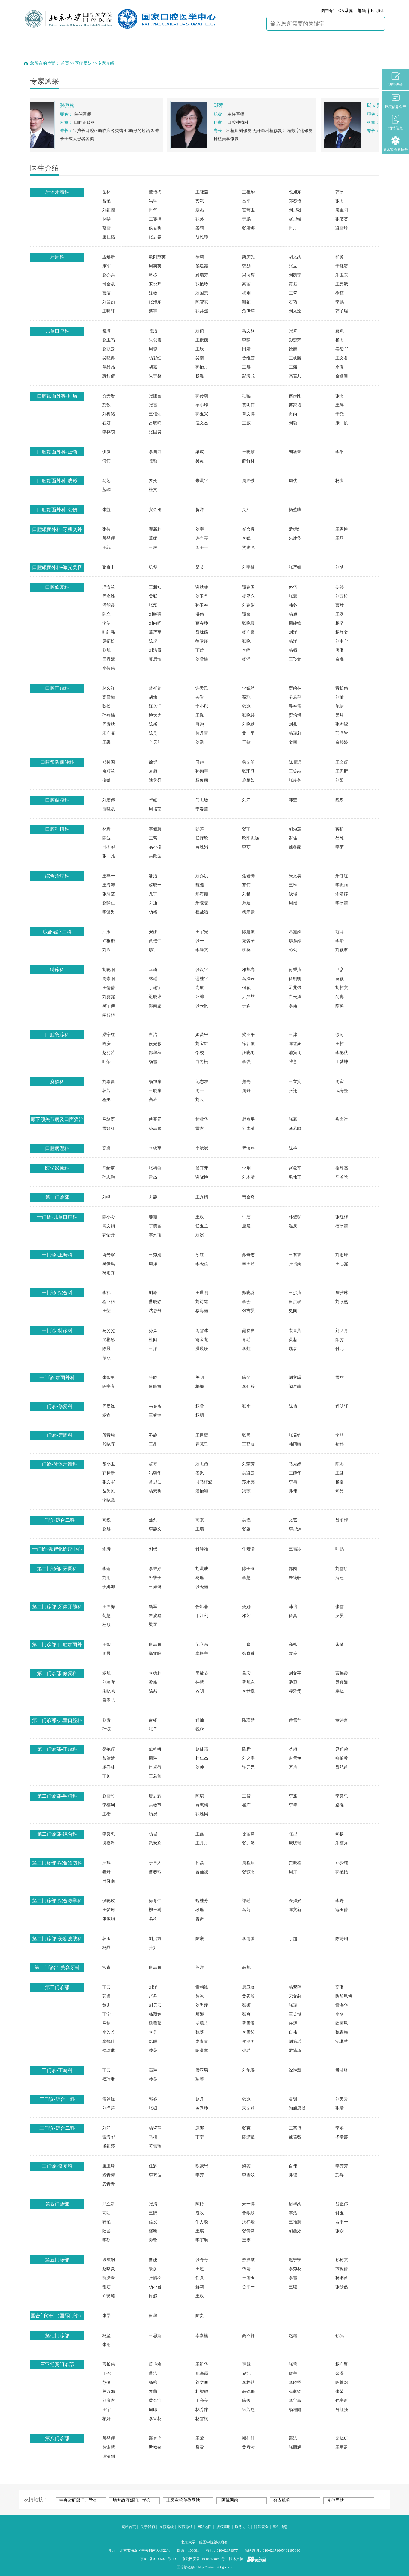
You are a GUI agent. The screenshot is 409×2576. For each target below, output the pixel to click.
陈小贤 (108, 1217)
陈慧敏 (248, 932)
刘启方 (155, 1938)
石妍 (106, 423)
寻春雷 (295, 706)
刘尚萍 (201, 2005)
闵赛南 (295, 1386)
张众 (339, 2231)
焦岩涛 (248, 876)
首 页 (40, 47)
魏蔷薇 (155, 2023)
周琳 (153, 1758)
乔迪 (153, 903)
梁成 (199, 452)
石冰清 (341, 1226)
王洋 (339, 405)
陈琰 (199, 1796)
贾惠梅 (201, 1805)
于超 (293, 1938)
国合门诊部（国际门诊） (57, 2315)
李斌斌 (201, 1148)
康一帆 (341, 423)
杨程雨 (295, 2409)
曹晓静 (155, 1301)
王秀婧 (201, 1197)
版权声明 (223, 2527)
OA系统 (345, 10)
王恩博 (341, 529)
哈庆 (106, 1043)
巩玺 (153, 567)
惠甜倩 (108, 376)
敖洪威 (248, 2260)
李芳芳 (108, 2032)
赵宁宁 (295, 2260)
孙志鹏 (155, 1128)
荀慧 (106, 1615)
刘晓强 (155, 614)
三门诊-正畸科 (57, 2070)
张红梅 (341, 1217)
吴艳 (246, 1520)
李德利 (155, 1673)
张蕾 (293, 2364)
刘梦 (339, 567)
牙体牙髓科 (57, 192)
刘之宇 (248, 1758)
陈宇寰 (108, 1386)
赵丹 (153, 1996)
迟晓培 (155, 996)
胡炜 (153, 697)
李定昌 (295, 2400)
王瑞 (199, 1529)
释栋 (153, 275)
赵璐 (293, 2335)
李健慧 (155, 829)
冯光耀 (108, 1255)
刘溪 (199, 1235)
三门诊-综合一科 (57, 2099)
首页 (65, 63)
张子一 (155, 1729)
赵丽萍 (108, 1052)
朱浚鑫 (155, 1615)
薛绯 (199, 996)
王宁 (106, 2409)
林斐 (106, 219)
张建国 (155, 396)
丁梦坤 (341, 1061)
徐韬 (153, 762)
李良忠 (341, 1796)
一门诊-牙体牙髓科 (57, 1464)
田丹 (293, 228)
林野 (106, 829)
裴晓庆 (341, 2438)
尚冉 (339, 996)
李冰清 (341, 903)
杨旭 (293, 614)
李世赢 (248, 1691)
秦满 (106, 331)
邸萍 (227, 105)
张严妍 (295, 567)
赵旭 (106, 650)
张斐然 (341, 2287)
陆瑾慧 (248, 1720)
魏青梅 (341, 2032)
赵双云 (108, 349)
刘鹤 (199, 331)
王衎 (106, 1814)
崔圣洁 (201, 912)
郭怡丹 (201, 367)
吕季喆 (108, 1700)
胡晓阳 (108, 969)
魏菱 (199, 2032)
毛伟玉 (295, 1177)
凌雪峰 (341, 228)
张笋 (293, 331)
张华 (246, 1406)
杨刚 (246, 293)
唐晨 (246, 1226)
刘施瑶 (295, 2041)
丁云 (106, 1987)
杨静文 (341, 632)
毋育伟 (155, 1900)
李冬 (339, 2014)
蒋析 (339, 829)
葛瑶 (199, 1577)
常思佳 (155, 1482)
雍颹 (199, 885)
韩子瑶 (341, 311)
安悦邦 (155, 284)
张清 (153, 2204)
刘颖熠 (108, 210)
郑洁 (293, 2438)
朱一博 (248, 2204)
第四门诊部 (57, 2203)
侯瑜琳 (108, 2050)
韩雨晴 (295, 1444)
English (377, 10)
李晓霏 (108, 1500)
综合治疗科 (57, 875)
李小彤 (201, 706)
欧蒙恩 (341, 2023)
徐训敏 (248, 1043)
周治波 (248, 480)
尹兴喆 (248, 996)
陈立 (106, 614)
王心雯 (341, 1264)
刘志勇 (201, 1464)
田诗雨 (108, 1881)
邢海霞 (201, 894)
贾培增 (295, 715)
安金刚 (155, 509)
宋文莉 (295, 1996)
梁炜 (339, 715)
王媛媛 (201, 340)
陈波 (106, 838)
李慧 (246, 1577)
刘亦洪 (201, 876)
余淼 (339, 659)
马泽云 (248, 978)
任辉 (293, 2023)
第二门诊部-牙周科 (57, 1568)
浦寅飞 (295, 1052)
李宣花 (155, 2418)
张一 (199, 941)
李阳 (339, 452)
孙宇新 (341, 2400)
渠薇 (246, 1491)
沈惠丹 (155, 1310)
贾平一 (341, 2222)
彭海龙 (248, 376)
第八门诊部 (57, 2438)
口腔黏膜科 (57, 800)
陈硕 (153, 461)
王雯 (246, 2240)
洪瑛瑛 (201, 1348)
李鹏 (339, 302)
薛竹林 (248, 461)
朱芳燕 (248, 2409)
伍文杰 (201, 423)
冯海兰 (108, 587)
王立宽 (295, 1081)
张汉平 (201, 969)
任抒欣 (201, 838)
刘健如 (108, 302)
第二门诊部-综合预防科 (57, 1862)
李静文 (201, 950)
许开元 (248, 1767)
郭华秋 (155, 1052)
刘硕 (293, 423)
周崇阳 (108, 978)
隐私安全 (261, 2527)
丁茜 (199, 650)
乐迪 (246, 903)
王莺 (153, 838)
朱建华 (295, 538)
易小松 (155, 847)
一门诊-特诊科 (57, 1330)
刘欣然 (341, 1301)
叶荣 (106, 1061)
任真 (199, 2278)
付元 (339, 1348)
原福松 (108, 641)
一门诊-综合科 (57, 1292)
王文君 (341, 358)
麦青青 (201, 2041)
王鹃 (153, 2213)
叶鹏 (339, 1549)
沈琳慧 (341, 2041)
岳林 (106, 192)
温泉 (293, 1226)
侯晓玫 (108, 1900)
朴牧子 (155, 1577)
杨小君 (155, 2287)
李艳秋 (341, 1052)
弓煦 (199, 724)
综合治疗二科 (57, 931)
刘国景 (201, 293)
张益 (106, 509)
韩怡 (293, 1606)
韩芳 (106, 1090)
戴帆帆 (155, 1749)
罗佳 (293, 838)
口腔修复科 (57, 587)
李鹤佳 (108, 2041)
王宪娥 (341, 284)
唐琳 (339, 650)
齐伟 (246, 885)
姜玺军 (341, 349)
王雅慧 (295, 2222)
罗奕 (153, 480)
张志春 (155, 237)
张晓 (246, 641)
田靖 (246, 349)
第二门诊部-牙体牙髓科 (57, 1606)
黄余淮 (155, 2400)
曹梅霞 (341, 1673)
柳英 (246, 950)
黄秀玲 (248, 1996)
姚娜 (246, 1606)
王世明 (201, 1292)
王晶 (339, 538)
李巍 (246, 538)
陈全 (246, 1377)
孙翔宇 (201, 771)
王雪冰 (295, 1549)
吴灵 (199, 461)
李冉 (293, 1482)
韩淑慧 (108, 2447)
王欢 (199, 1217)
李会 (246, 1301)
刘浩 (199, 742)
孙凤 (153, 1330)
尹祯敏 (155, 2447)
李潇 (293, 1006)
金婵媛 (295, 1900)
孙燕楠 (76, 105)
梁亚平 (248, 1034)
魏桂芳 (201, 1900)
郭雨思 (155, 1006)
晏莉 (199, 228)
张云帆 (201, 1006)
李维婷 (155, 1568)
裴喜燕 (295, 1330)
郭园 (293, 1568)
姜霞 (153, 1217)
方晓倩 (341, 2269)
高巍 (106, 1520)
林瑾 (153, 978)
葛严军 (155, 632)
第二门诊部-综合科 (57, 1834)
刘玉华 (201, 596)
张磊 (153, 605)
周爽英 (155, 266)
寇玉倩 (341, 1909)
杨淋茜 (341, 2278)
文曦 (293, 742)
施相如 (248, 780)
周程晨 (248, 1863)
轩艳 (106, 2222)
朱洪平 (201, 480)
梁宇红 (108, 1034)
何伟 (106, 461)
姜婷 (339, 587)
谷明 (199, 1691)
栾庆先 (248, 257)
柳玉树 (155, 1909)
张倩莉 (248, 2231)
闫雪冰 (201, 1330)
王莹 (106, 1310)
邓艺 (246, 1615)
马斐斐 (108, 1330)
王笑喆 (295, 771)
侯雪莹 (295, 1720)
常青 (106, 1967)
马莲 (106, 480)
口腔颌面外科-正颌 (57, 451)
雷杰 (199, 1128)
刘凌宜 (108, 1682)
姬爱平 (201, 1034)
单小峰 (201, 405)
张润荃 (108, 894)
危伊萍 (248, 311)
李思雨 (341, 885)
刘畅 (246, 894)
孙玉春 (201, 605)
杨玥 (199, 1415)
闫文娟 (108, 1226)
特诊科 (57, 969)
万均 (293, 1767)
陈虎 (153, 641)
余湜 (339, 367)
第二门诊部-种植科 (57, 1796)
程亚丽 (108, 1301)
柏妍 (106, 2418)
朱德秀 (341, 1843)
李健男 (108, 912)
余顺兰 (108, 771)
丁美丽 (155, 1226)
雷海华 (341, 2005)
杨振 (293, 650)
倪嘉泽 (108, 1843)
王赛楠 (155, 219)
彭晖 (153, 2041)
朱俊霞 (155, 340)
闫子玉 (201, 547)
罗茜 (153, 2391)
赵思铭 (295, 219)
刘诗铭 (201, 1301)
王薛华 (295, 1473)
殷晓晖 (108, 1444)
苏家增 (295, 405)
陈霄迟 (295, 762)
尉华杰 (295, 2204)
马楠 (106, 2023)
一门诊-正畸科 (57, 1254)
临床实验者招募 (395, 144)
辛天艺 (155, 742)
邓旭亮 (248, 969)
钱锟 (293, 894)
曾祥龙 (155, 688)
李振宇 (201, 1653)
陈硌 (199, 2204)
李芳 (153, 2032)
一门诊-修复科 (57, 1406)
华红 (153, 800)
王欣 (199, 349)
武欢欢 (155, 1843)
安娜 (153, 932)
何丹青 (201, 733)
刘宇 (199, 529)
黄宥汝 (248, 2447)
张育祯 (248, 1653)
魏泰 (293, 1348)
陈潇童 (201, 2050)
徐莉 (199, 257)
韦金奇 (248, 1197)
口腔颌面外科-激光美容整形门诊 (57, 572)
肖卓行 (155, 1767)
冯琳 (153, 201)
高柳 (293, 1644)
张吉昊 (248, 1310)
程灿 (199, 1720)
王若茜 (155, 1776)
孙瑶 (246, 2050)
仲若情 (248, 1549)
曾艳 (106, 201)
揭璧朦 (295, 509)
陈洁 (153, 331)
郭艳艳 (341, 1872)
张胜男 (201, 1814)
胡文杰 (295, 257)
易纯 (339, 838)
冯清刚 (108, 2456)
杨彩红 (155, 358)
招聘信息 (395, 122)
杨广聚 (248, 632)
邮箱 (362, 10)
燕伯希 (341, 1758)
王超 (199, 2269)
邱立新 (108, 2204)
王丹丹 (201, 1843)
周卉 (293, 1872)
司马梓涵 (203, 1482)
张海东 (155, 302)
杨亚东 (248, 596)
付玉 (339, 2213)
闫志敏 (201, 800)
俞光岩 (108, 396)
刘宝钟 (201, 1043)
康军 (106, 266)
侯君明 (155, 228)
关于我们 (147, 2527)
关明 (199, 1377)
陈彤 (153, 1691)
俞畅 (153, 1720)
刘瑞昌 (108, 1081)
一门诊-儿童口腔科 (57, 1216)
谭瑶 (246, 1900)
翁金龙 (201, 1339)
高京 (199, 1520)
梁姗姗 (341, 1682)
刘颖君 (341, 950)
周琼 (153, 349)
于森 (246, 1006)
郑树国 (108, 762)
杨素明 (155, 1491)
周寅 (339, 1081)
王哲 (339, 1043)
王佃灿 (155, 414)
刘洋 (293, 632)
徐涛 (339, 1034)
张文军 (108, 1482)
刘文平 (295, 1673)
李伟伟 (108, 668)
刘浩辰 (155, 650)
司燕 (199, 762)
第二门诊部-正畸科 (57, 1749)
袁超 (153, 771)
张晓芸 (248, 715)
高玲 (153, 1099)
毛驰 (246, 396)
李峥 (246, 650)
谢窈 (106, 2287)
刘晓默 (248, 724)
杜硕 (106, 1624)
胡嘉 (153, 367)
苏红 (199, 1255)
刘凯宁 (295, 275)
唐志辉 (155, 1644)
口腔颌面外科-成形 (57, 480)
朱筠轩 (295, 1577)
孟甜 (339, 1377)
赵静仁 (108, 903)
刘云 (199, 1099)
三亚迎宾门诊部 (57, 2364)
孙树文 (341, 2260)
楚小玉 (108, 1464)
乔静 (153, 1197)
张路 (199, 219)
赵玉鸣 (108, 340)
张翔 (293, 1090)
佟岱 (293, 587)
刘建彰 (248, 605)
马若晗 (295, 1128)
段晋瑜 (108, 1435)
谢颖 (246, 302)
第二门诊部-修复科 (57, 1673)
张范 (339, 2391)
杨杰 (339, 340)
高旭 (246, 1967)
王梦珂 (108, 1909)
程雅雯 (295, 1691)
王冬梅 (108, 1606)
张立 (293, 266)
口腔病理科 (57, 1148)
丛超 (293, 1749)
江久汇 (155, 706)
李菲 (339, 1435)
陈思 (293, 1834)
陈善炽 (341, 2382)
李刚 (246, 1168)
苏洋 (199, 1967)
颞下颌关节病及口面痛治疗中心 (57, 1124)
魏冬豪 (295, 847)
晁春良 (248, 1330)
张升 (153, 1947)
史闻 (293, 1310)
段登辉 (108, 538)
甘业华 (201, 1119)
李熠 (293, 2213)
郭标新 (108, 1473)
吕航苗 (341, 1767)
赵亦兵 (108, 275)
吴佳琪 (108, 1264)
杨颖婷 (155, 2014)
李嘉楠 (201, 2335)
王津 (293, 1034)
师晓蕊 (248, 1292)
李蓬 (106, 1568)
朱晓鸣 (108, 1691)
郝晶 (339, 1491)
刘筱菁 (295, 452)
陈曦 (199, 1938)
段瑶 (199, 1909)
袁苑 (293, 1653)
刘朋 (106, 1577)
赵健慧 (201, 1749)
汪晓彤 (248, 1052)
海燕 (339, 1577)
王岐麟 (295, 358)
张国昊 (155, 432)
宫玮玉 (248, 210)
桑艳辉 (108, 1749)
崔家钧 (295, 2391)
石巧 (293, 302)
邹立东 (201, 1644)
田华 (153, 210)
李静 (246, 340)
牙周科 (57, 257)
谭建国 (248, 587)
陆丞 (106, 2231)
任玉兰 (201, 1226)
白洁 (153, 1034)
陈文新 (295, 1909)
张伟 (106, 529)
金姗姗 (341, 376)
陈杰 (339, 1464)
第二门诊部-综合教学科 (57, 1900)
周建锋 (295, 623)
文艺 (293, 1520)
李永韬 (155, 1235)
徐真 (293, 1615)
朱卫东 (341, 275)
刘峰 (106, 1197)
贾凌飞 (248, 547)
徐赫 (293, 349)
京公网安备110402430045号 (203, 2559)
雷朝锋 (201, 1987)
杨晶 (106, 1947)
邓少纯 (341, 1863)
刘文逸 (295, 311)
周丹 (246, 1090)
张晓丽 (201, 1587)
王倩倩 (108, 987)
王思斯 (341, 771)
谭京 (246, 614)
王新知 (155, 587)
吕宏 (246, 1673)
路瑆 (339, 1805)
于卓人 (155, 1863)
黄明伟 (248, 405)
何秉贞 (295, 969)
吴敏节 (201, 1673)
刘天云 (155, 2005)
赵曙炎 (108, 2269)
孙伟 (293, 1491)
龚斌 (199, 201)
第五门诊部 (57, 2259)
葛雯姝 (295, 932)
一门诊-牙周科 (57, 1435)
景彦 (153, 2269)
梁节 (199, 567)
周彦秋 (108, 724)
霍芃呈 (201, 1444)
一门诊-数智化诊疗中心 (57, 1548)
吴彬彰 (108, 1339)
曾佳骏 (201, 1872)
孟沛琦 (295, 2050)
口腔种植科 (246, 122)
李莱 (339, 847)
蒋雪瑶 (248, 2023)
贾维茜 (248, 358)
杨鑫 (106, 1415)
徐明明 (295, 978)
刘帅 (199, 1767)
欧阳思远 (250, 838)
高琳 (339, 1987)
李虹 (246, 1348)
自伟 (293, 2032)
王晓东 (155, 1090)
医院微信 (185, 2527)
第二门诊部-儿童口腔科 (57, 1720)
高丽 (246, 284)
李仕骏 (248, 1386)
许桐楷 (108, 941)
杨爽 (339, 480)
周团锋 (108, 1406)
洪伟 (199, 614)
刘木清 (248, 1128)
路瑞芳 (201, 275)
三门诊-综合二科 (57, 2128)
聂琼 (246, 697)
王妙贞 (295, 1292)
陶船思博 (343, 1996)
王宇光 (201, 932)
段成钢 (108, 2260)
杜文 (153, 489)
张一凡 (108, 856)
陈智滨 (201, 302)
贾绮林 (295, 688)
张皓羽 (155, 2278)
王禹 (106, 742)
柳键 (106, 780)
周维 (293, 903)
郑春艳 (295, 201)
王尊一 (108, 876)
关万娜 (108, 2391)
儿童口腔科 (57, 331)
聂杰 (199, 210)
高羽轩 (248, 2335)
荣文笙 (248, 762)
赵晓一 (155, 885)
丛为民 (108, 1491)
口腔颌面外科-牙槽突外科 (57, 534)
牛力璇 (201, 2222)
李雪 (293, 2278)
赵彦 (106, 1720)
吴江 (246, 509)
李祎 (106, 1292)
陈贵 (153, 733)
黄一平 (248, 733)
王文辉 (341, 762)
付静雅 (201, 1549)
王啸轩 (108, 311)
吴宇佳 (108, 1006)
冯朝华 (155, 1473)
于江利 (201, 1615)
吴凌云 (248, 1473)
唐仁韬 (108, 237)
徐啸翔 (201, 641)
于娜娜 (108, 1587)
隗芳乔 (155, 780)
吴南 (199, 358)
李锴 (339, 941)
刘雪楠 (201, 659)
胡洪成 (201, 1568)
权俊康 (201, 780)
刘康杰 (108, 2400)
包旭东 (295, 192)
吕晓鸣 (155, 423)
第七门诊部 (57, 2335)
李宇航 (201, 2240)
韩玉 (106, 1938)
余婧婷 (341, 894)
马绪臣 (108, 1119)
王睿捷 (155, 1415)
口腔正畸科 (92, 122)
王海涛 (108, 885)
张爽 (246, 2014)
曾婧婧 (108, 1758)
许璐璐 (108, 2296)
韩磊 (199, 1863)
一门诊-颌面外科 (57, 1377)
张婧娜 (248, 228)
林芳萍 (201, 2409)
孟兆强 (295, 987)
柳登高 (341, 1168)
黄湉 (293, 1339)
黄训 (106, 2005)
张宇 (246, 829)
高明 (106, 2213)
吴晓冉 (108, 358)
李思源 (295, 1529)
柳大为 (155, 715)
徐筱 (339, 293)
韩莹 (293, 800)
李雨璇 (248, 1938)
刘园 (106, 950)
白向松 (201, 1061)
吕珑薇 (201, 632)
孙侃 (339, 2335)
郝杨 (339, 1834)
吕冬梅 (341, 1520)
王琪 (199, 2231)
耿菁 (199, 2079)
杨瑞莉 (295, 733)
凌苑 (153, 2050)
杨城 (153, 1834)
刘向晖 (155, 623)
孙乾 (153, 2240)
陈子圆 (248, 1568)
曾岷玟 (248, 2213)
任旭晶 (201, 1606)
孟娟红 (295, 529)
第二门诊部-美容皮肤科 (57, 1938)
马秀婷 (295, 1464)
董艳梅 (155, 192)
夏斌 (339, 331)
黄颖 (339, 978)
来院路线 (166, 2527)
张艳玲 (201, 284)
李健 (106, 623)
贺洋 (199, 509)
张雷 (153, 405)
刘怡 (339, 697)
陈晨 (106, 1348)
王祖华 (248, 192)
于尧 (339, 414)
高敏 (199, 987)
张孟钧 (295, 1435)
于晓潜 (341, 266)
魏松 (106, 706)
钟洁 (246, 1217)
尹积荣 (341, 1749)
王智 (106, 1644)
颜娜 (199, 2014)
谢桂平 (201, 978)
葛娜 (153, 538)
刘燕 (293, 724)
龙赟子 (248, 941)
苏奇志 (248, 1255)
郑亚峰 (155, 1653)
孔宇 (153, 894)
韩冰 (339, 192)
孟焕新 (108, 257)
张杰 (339, 201)
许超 (153, 2296)
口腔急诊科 (57, 1034)
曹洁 (106, 293)
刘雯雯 (108, 996)
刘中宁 (341, 641)
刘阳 (339, 780)
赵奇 (153, 1464)
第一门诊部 (57, 1197)
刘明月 (341, 1330)
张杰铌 (341, 724)
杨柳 (339, 1482)
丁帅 (106, 1776)
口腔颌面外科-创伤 (57, 509)
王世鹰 (201, 1435)
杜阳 (153, 1339)
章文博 (248, 414)
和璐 (339, 257)
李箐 (293, 1805)
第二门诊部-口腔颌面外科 (57, 1649)
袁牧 (199, 2213)
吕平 (246, 201)
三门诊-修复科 (57, 2166)
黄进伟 (155, 941)
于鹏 (246, 219)
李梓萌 (108, 432)
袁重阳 (341, 210)
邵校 (199, 1052)
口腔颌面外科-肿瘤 (57, 395)
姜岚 (199, 1473)
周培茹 (155, 809)
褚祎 (339, 1444)
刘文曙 (295, 1377)
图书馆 (327, 10)
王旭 (246, 367)
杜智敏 (201, 2391)
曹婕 (153, 2260)
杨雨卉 (108, 1273)
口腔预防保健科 (57, 762)
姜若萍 (295, 697)
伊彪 (106, 452)
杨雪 (153, 1061)
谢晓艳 (201, 1177)
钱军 (153, 1606)
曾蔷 (199, 1919)
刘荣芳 (248, 1464)
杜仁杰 (201, 1758)
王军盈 (341, 2447)
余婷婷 (341, 742)
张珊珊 (248, 771)
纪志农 (201, 1081)
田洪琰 (295, 1301)
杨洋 (293, 641)
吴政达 (155, 856)
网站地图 (204, 2527)
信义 (153, 2222)
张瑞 (293, 2005)
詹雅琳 (341, 1292)
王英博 (295, 2014)
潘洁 (153, 876)
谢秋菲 (201, 587)
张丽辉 (295, 2447)
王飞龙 (295, 659)
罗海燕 (248, 1148)
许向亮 (201, 538)
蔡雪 (106, 228)
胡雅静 (201, 237)
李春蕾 (201, 809)
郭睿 (106, 1996)
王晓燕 (201, 192)
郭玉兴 (201, 414)
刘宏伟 (108, 800)
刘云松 (341, 596)
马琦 (153, 969)
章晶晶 (108, 367)
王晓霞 (248, 452)
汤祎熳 (248, 2222)
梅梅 (199, 1386)
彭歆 (106, 405)
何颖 (246, 987)
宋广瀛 (108, 733)
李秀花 (295, 2269)
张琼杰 (248, 1872)
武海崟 (341, 1090)
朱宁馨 (155, 376)
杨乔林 (108, 1767)
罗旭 (106, 1863)
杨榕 (153, 912)
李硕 (106, 2240)
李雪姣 (248, 2032)
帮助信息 (280, 2527)
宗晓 (339, 1691)
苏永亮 (248, 1482)
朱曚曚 (201, 903)
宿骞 (153, 2231)
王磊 (339, 614)
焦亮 (246, 1081)
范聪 (339, 932)
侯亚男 (248, 2041)
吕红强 (341, 2409)
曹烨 (339, 605)
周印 (153, 2409)
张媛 (246, 1529)
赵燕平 (248, 1119)
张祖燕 (155, 1168)
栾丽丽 (108, 1015)
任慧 (199, 1682)
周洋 (153, 1264)
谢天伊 (295, 1758)
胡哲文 (341, 987)
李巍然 (248, 688)
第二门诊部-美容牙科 (57, 1967)
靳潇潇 (108, 2278)
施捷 (339, 706)
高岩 (106, 1148)
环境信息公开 (395, 101)
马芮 (246, 1909)
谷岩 (199, 697)
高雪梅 (108, 697)
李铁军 (155, 1148)
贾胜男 (201, 847)
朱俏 (339, 1644)
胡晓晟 (108, 809)
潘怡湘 (201, 1491)
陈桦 (246, 1749)
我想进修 (395, 79)
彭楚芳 (295, 340)
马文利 (248, 331)
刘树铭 (108, 414)
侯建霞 (201, 266)
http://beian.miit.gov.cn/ (215, 2567)
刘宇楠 (248, 567)
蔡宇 (153, 311)
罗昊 (339, 1615)
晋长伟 (341, 688)
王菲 (106, 547)
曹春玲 (155, 1872)
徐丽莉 (248, 1834)
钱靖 (246, 2269)
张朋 (106, 2344)
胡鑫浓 (295, 2231)
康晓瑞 (295, 1843)
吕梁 (199, 2447)
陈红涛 (295, 1043)
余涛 (106, 1549)
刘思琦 (341, 1255)
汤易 (153, 1814)
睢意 (293, 1061)
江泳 (106, 932)
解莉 (199, 2287)
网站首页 (128, 2527)
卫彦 (339, 969)
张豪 (293, 596)
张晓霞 (248, 623)
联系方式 (242, 2527)
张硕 (246, 2005)
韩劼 (246, 266)
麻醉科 (57, 1081)
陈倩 (293, 1406)
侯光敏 (155, 1043)
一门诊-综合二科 (57, 1520)
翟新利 (155, 529)
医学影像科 (57, 1168)
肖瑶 (246, 1339)
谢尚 (293, 414)
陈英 (339, 1006)
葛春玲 (201, 623)
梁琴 (153, 1624)
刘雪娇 (341, 1568)
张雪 (339, 1606)
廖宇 (153, 950)
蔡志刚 (295, 396)
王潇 (293, 367)
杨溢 (199, 376)
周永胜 (108, 596)
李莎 (246, 847)
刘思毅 (295, 210)
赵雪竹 (108, 1796)
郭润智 (341, 733)
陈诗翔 (341, 1938)
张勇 (246, 1435)
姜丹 (106, 1872)
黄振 (293, 284)
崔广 (246, 1805)
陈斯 (153, 724)
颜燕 (106, 1357)
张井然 (201, 311)
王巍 (199, 715)
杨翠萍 (295, 1987)
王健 (339, 1473)
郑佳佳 (248, 2438)
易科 (153, 1919)
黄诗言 (341, 1720)
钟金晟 (108, 284)
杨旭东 (155, 1081)
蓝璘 (106, 489)
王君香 (295, 1255)
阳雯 (339, 1339)
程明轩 (341, 1406)
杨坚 (339, 623)
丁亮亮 (201, 2400)
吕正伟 (341, 2204)
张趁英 (295, 780)
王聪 (293, 2287)
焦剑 (153, 1520)
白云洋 (295, 996)
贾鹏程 (295, 1863)
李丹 (339, 1900)
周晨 (106, 1653)
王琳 (153, 547)
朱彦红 (341, 876)
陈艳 (293, 1148)
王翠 (293, 293)
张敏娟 (108, 1919)
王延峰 (248, 1444)
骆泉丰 (108, 567)
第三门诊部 (57, 1987)
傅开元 (155, 1119)
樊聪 (153, 596)
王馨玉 (248, 2278)
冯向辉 (248, 275)
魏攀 (339, 800)
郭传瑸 (201, 396)
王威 (246, 423)
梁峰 (153, 1682)
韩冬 (293, 605)
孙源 (106, 1729)
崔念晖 (248, 529)
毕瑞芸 (201, 2023)
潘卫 (293, 1682)
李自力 (155, 452)
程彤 (106, 1099)
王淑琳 (155, 1587)
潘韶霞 (108, 605)
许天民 (201, 688)
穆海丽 (201, 1310)
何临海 (155, 1386)
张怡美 (295, 1264)
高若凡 (295, 376)
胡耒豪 (248, 912)
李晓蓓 (201, 1264)
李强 (246, 1061)
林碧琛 (295, 1217)
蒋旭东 (248, 1682)
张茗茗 (341, 219)
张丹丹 (201, 2260)
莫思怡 (155, 659)
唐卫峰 (248, 1987)
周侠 (293, 480)
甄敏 (153, 293)
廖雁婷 (295, 941)
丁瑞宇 (155, 987)
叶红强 (108, 632)
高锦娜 (248, 2391)
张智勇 (108, 1377)
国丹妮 (108, 659)
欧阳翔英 (157, 257)
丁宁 (106, 2014)
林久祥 (108, 688)
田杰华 (108, 847)
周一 (199, 1090)
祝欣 (199, 1729)
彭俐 (293, 950)
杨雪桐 (201, 2418)
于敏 (246, 742)
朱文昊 (295, 876)
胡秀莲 (295, 829)
